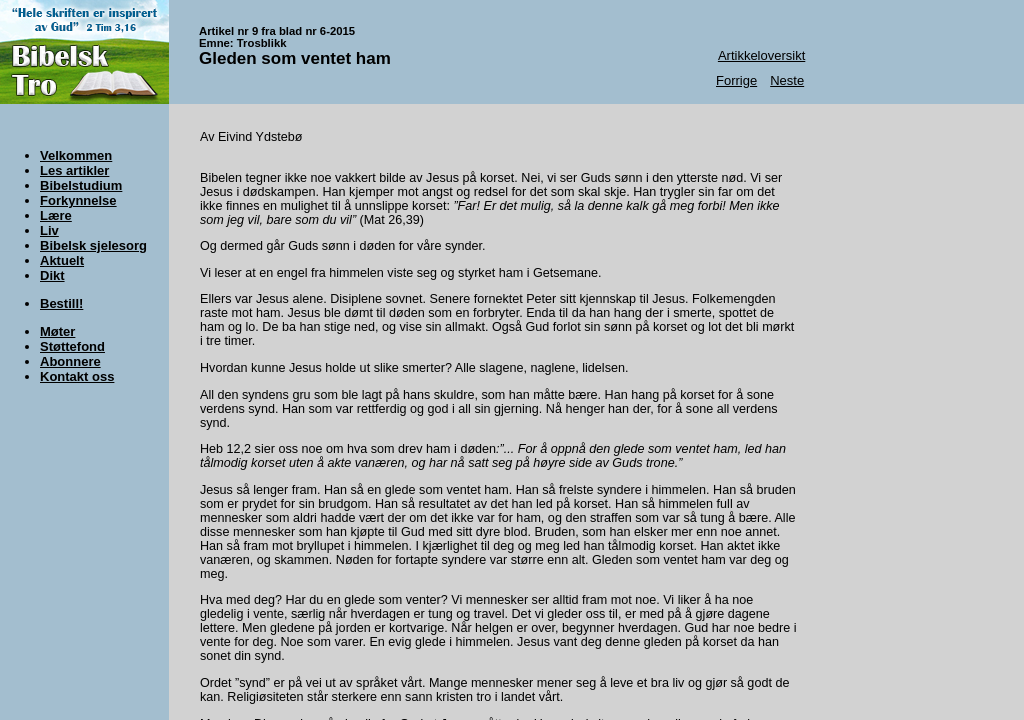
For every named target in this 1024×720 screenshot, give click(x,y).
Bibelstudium (81, 185)
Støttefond (72, 346)
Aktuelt (62, 260)
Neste (787, 80)
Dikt (52, 275)
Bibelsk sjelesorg (93, 245)
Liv (49, 230)
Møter (57, 331)
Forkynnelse (78, 200)
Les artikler (74, 170)
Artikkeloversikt (761, 55)
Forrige (736, 80)
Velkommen (76, 155)
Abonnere (70, 361)
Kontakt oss (77, 376)
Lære (56, 215)
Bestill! (61, 303)
